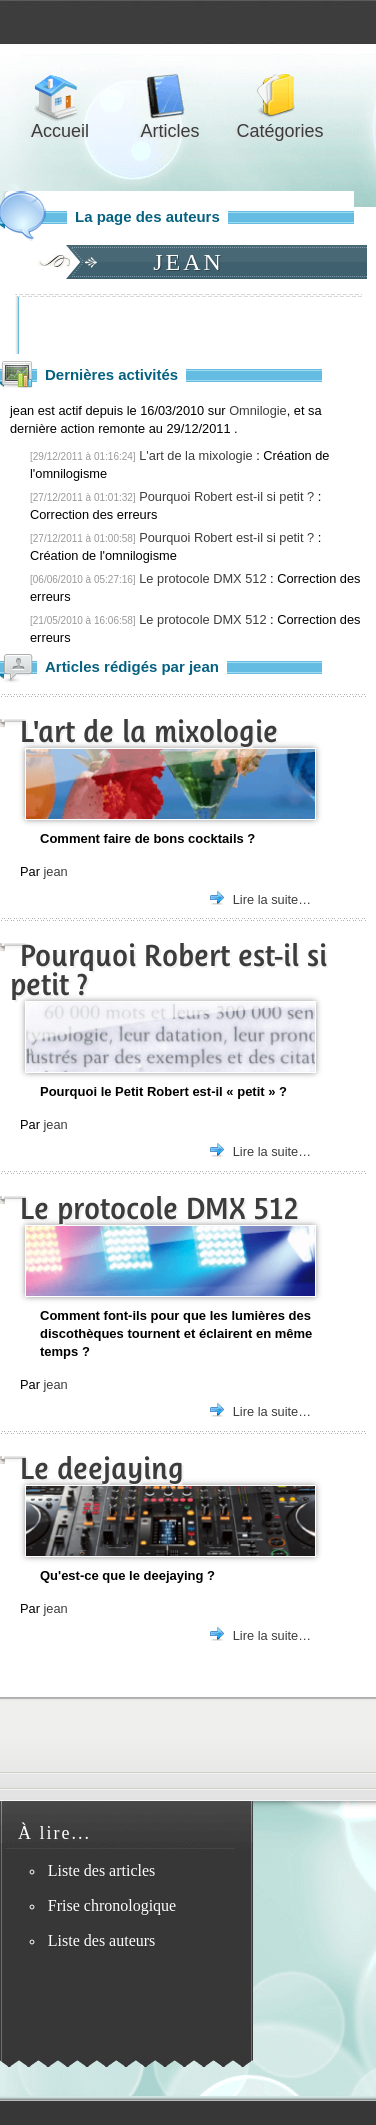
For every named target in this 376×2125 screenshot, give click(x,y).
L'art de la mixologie (195, 455)
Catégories (280, 96)
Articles (170, 96)
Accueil (60, 96)
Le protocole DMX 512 (202, 578)
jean (55, 871)
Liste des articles (102, 1870)
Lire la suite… (272, 899)
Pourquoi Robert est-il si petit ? (226, 496)
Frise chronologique (112, 1905)
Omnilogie (258, 410)
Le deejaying (102, 1468)
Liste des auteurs (102, 1940)
